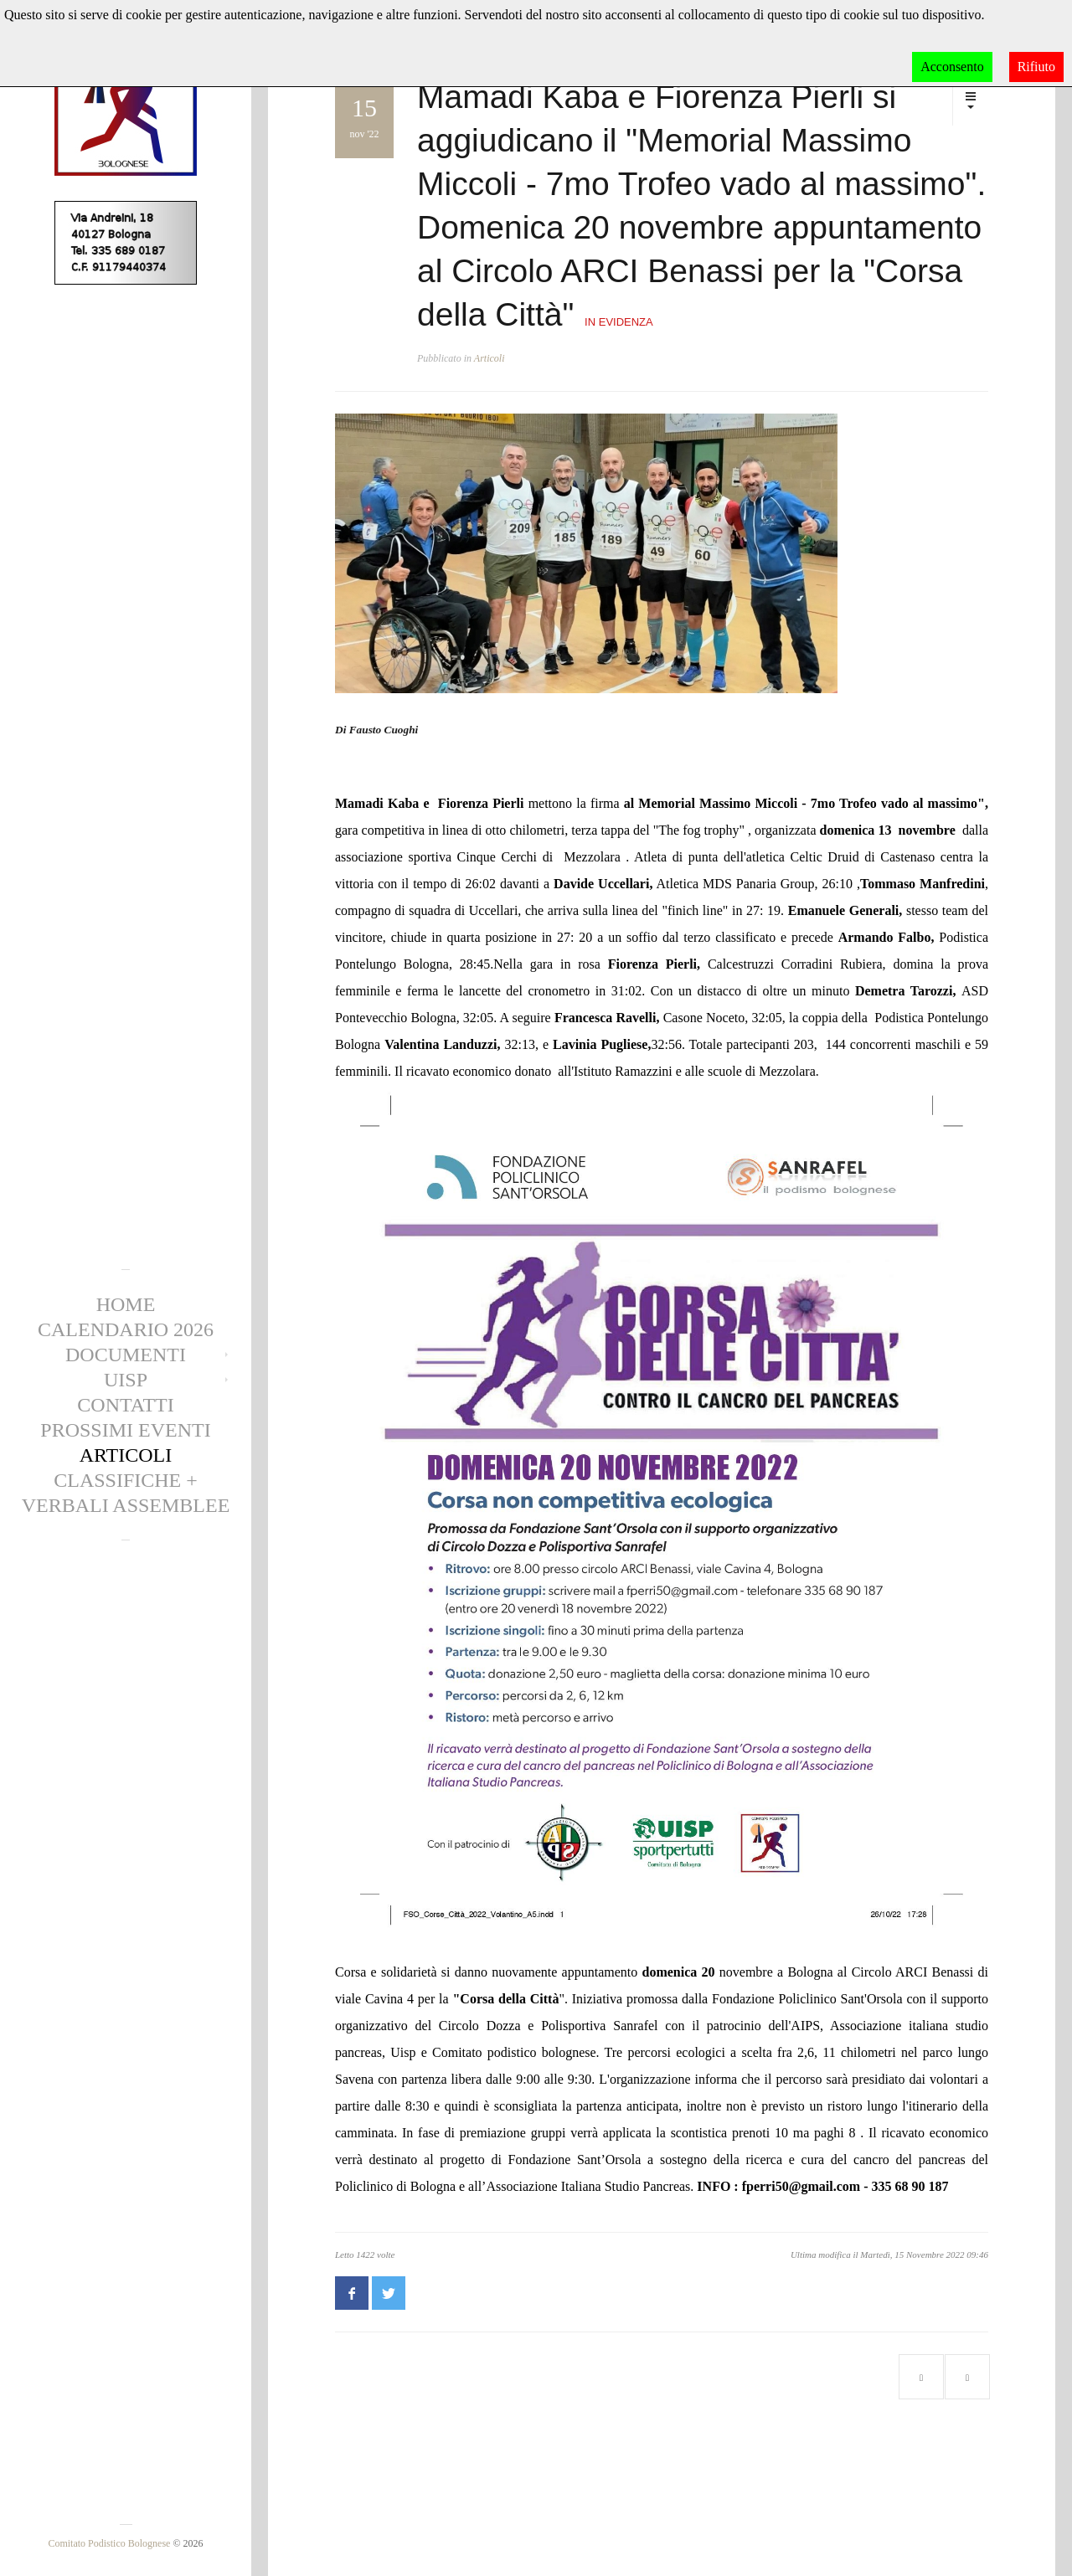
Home (126, 1304)
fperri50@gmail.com (801, 2186)
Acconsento (952, 66)
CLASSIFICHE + (126, 1480)
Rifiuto (1036, 66)
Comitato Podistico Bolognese (109, 2543)
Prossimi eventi (125, 1430)
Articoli (126, 1455)
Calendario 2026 (126, 1329)
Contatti (125, 1405)
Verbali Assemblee (126, 1505)
